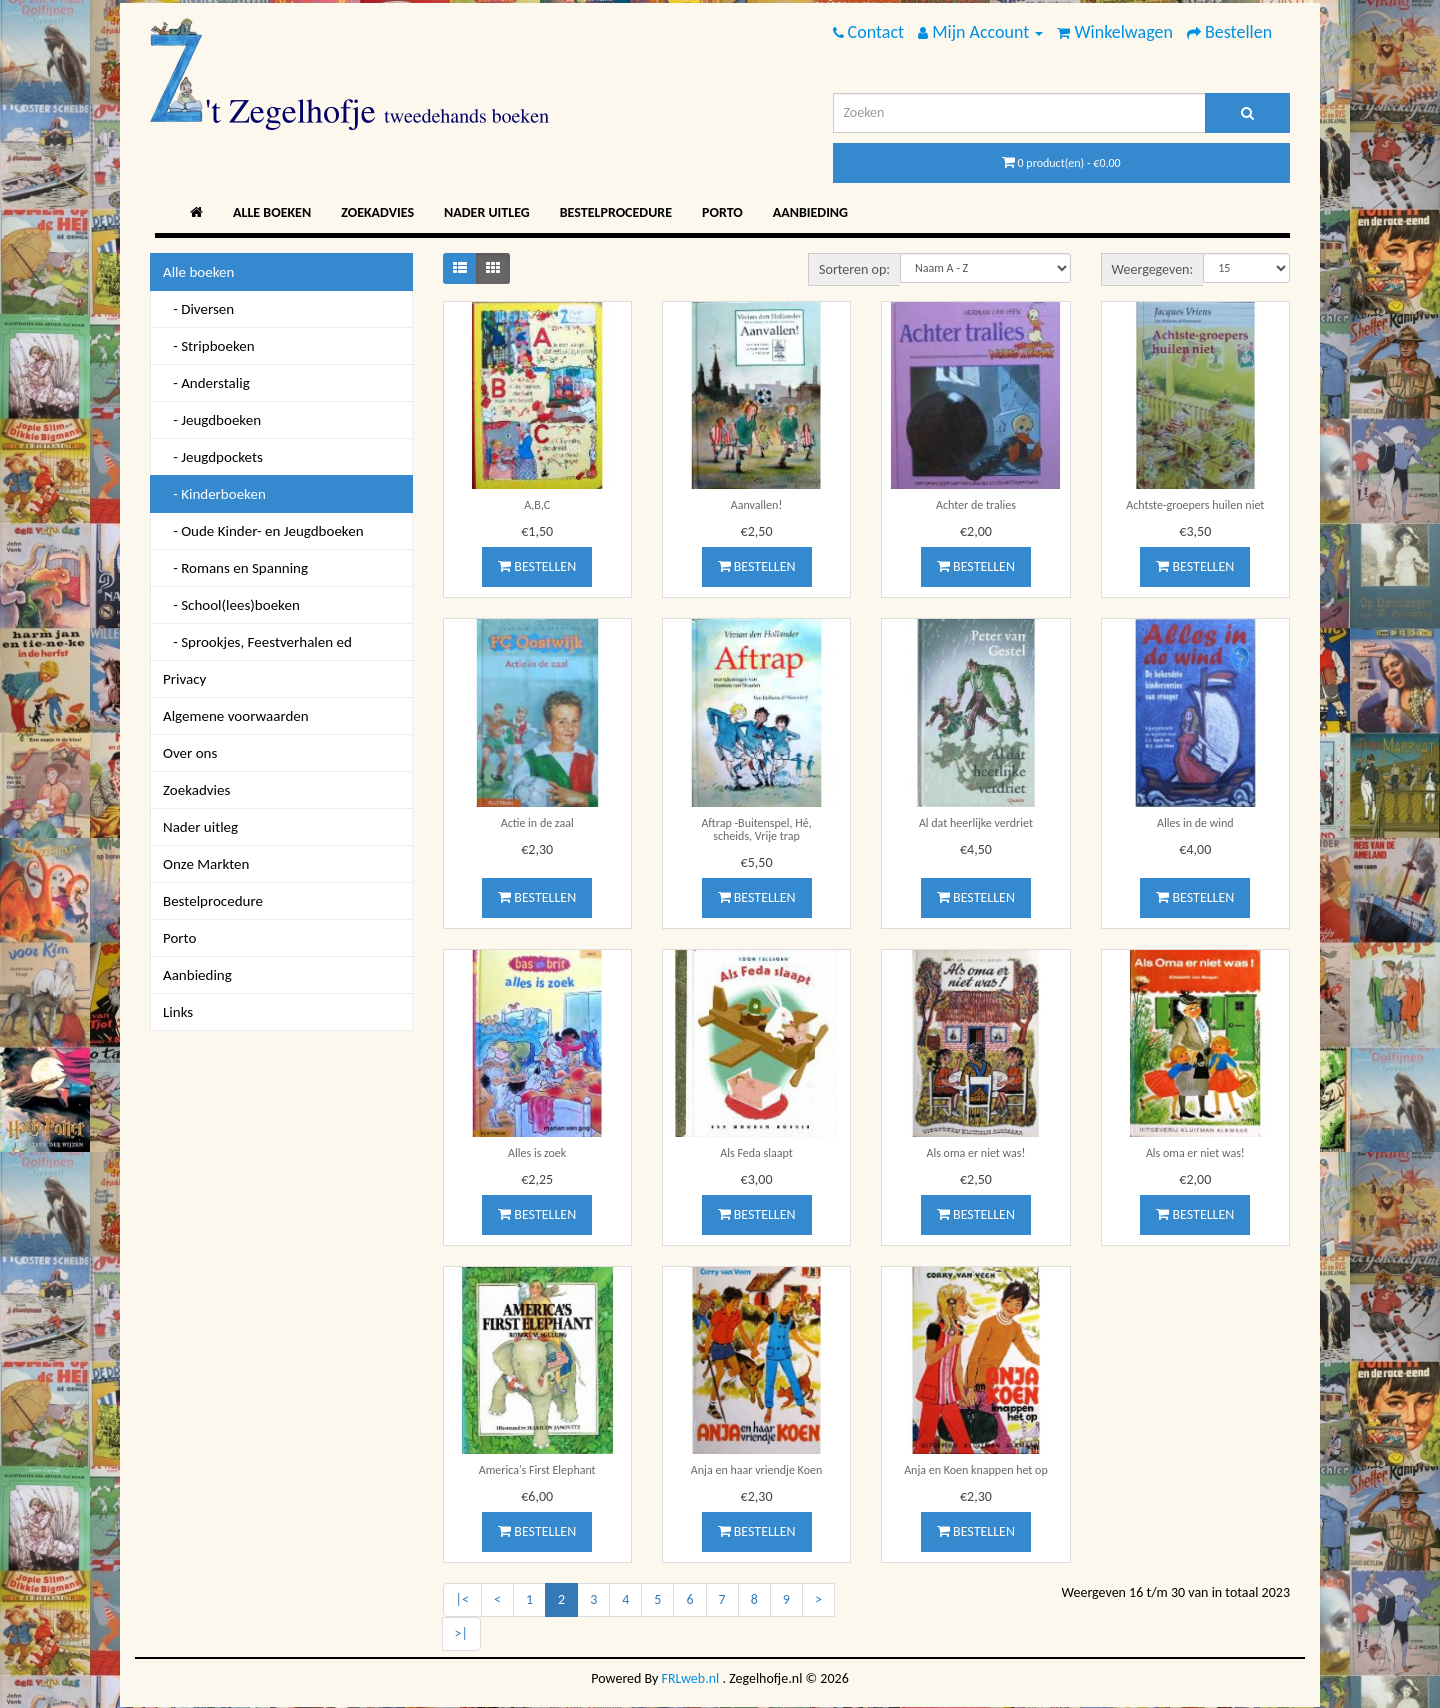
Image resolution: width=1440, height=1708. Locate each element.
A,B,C (537, 505)
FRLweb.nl (691, 1678)
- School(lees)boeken (231, 605)
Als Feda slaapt (756, 1153)
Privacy (184, 679)
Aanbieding (810, 212)
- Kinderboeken (214, 494)
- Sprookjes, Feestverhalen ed (257, 642)
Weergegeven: (1153, 269)
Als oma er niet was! (976, 1153)
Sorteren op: (854, 269)
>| (461, 1633)
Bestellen (537, 566)
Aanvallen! (756, 505)
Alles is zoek (537, 1153)
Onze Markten (206, 864)
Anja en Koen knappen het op (976, 1470)
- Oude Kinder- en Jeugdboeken (263, 531)
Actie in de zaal (537, 823)
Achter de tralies (976, 505)
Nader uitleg (487, 212)
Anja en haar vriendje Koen (756, 1470)
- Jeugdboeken (212, 420)
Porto (722, 212)
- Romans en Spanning (235, 568)
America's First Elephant (537, 1470)
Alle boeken (272, 212)
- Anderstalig (206, 383)
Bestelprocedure (616, 212)
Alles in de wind (1195, 823)
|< (462, 1599)
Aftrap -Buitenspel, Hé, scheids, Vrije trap (756, 829)
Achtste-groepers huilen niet (1195, 505)
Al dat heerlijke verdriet (976, 823)
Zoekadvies (377, 212)
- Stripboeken (209, 346)
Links (178, 1012)
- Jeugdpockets (213, 457)
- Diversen (198, 309)
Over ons (190, 753)
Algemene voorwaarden (236, 716)
